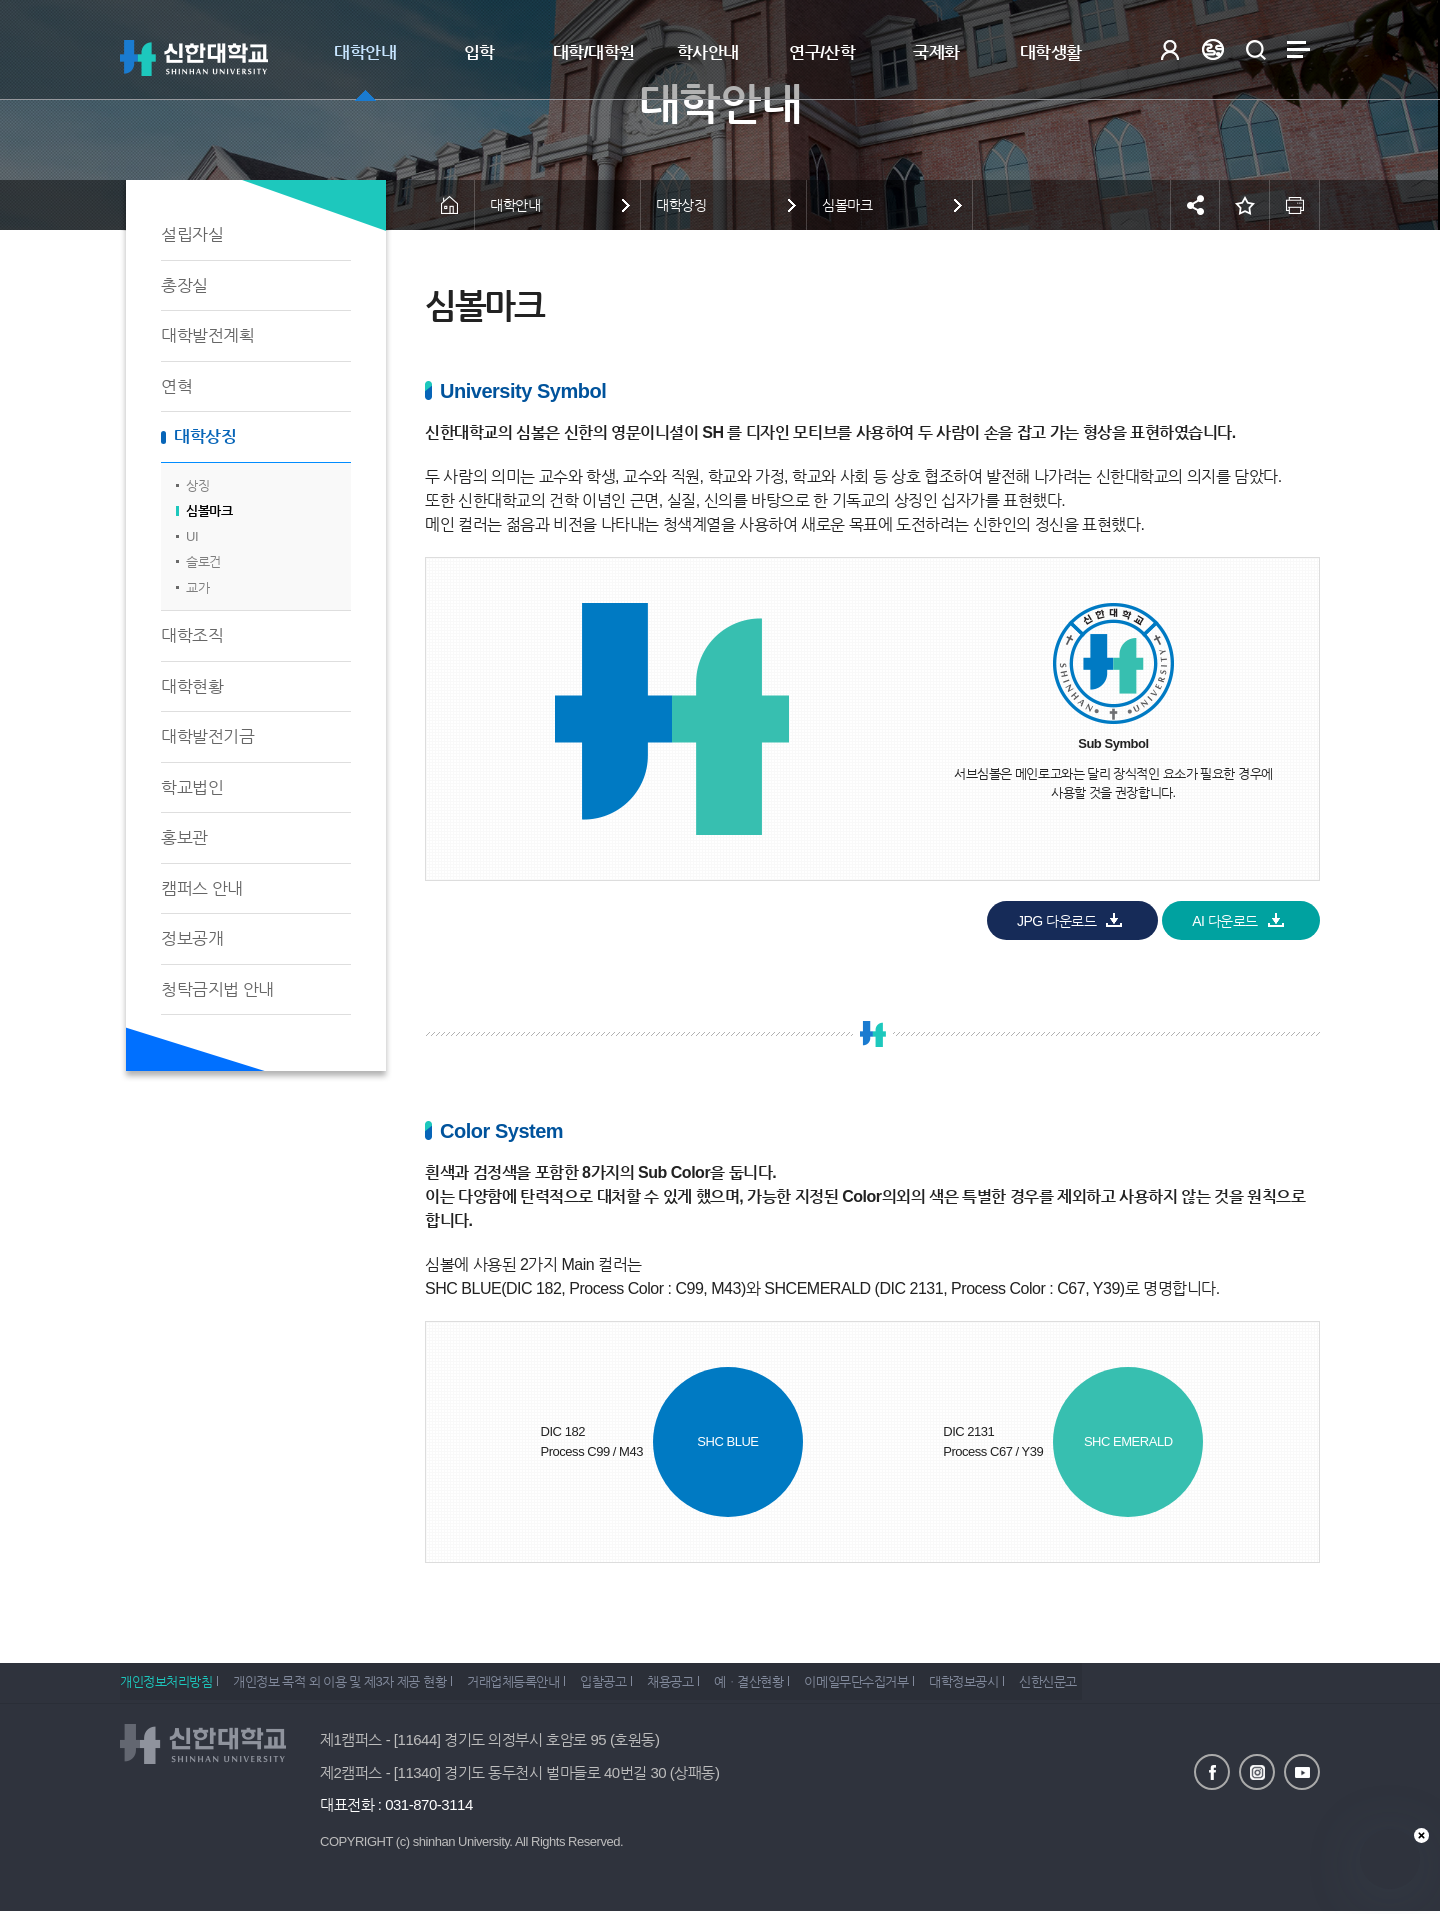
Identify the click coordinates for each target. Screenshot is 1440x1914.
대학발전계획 (207, 335)
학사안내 (708, 52)
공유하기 (1195, 205)
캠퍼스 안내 (202, 888)
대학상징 (205, 436)
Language (1212, 49)
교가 (197, 587)
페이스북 (1212, 1765)
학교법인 (192, 787)
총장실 (184, 285)
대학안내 (365, 52)
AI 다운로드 (1225, 921)
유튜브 (1302, 1765)
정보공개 (192, 938)
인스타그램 (1257, 1765)
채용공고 (710, 1680)
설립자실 (192, 234)
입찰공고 (633, 1680)
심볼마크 (209, 510)
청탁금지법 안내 (217, 989)
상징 (197, 485)
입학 (479, 52)
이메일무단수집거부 (917, 1680)
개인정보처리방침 (166, 1680)
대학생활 (1051, 52)
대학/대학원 (594, 52)
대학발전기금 (207, 736)
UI (192, 536)
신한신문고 (1128, 1680)
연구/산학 (822, 52)
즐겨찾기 (1245, 205)
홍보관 (184, 837)
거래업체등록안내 (533, 1680)
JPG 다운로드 (1056, 921)
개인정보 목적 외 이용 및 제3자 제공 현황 (349, 1680)
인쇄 (1295, 205)
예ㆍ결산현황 (799, 1680)
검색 (1255, 49)
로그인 (1169, 49)
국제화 (936, 52)
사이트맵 (1298, 49)
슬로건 (203, 561)
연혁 (176, 386)
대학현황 (192, 686)
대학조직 (192, 635)
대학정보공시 (1033, 1680)
